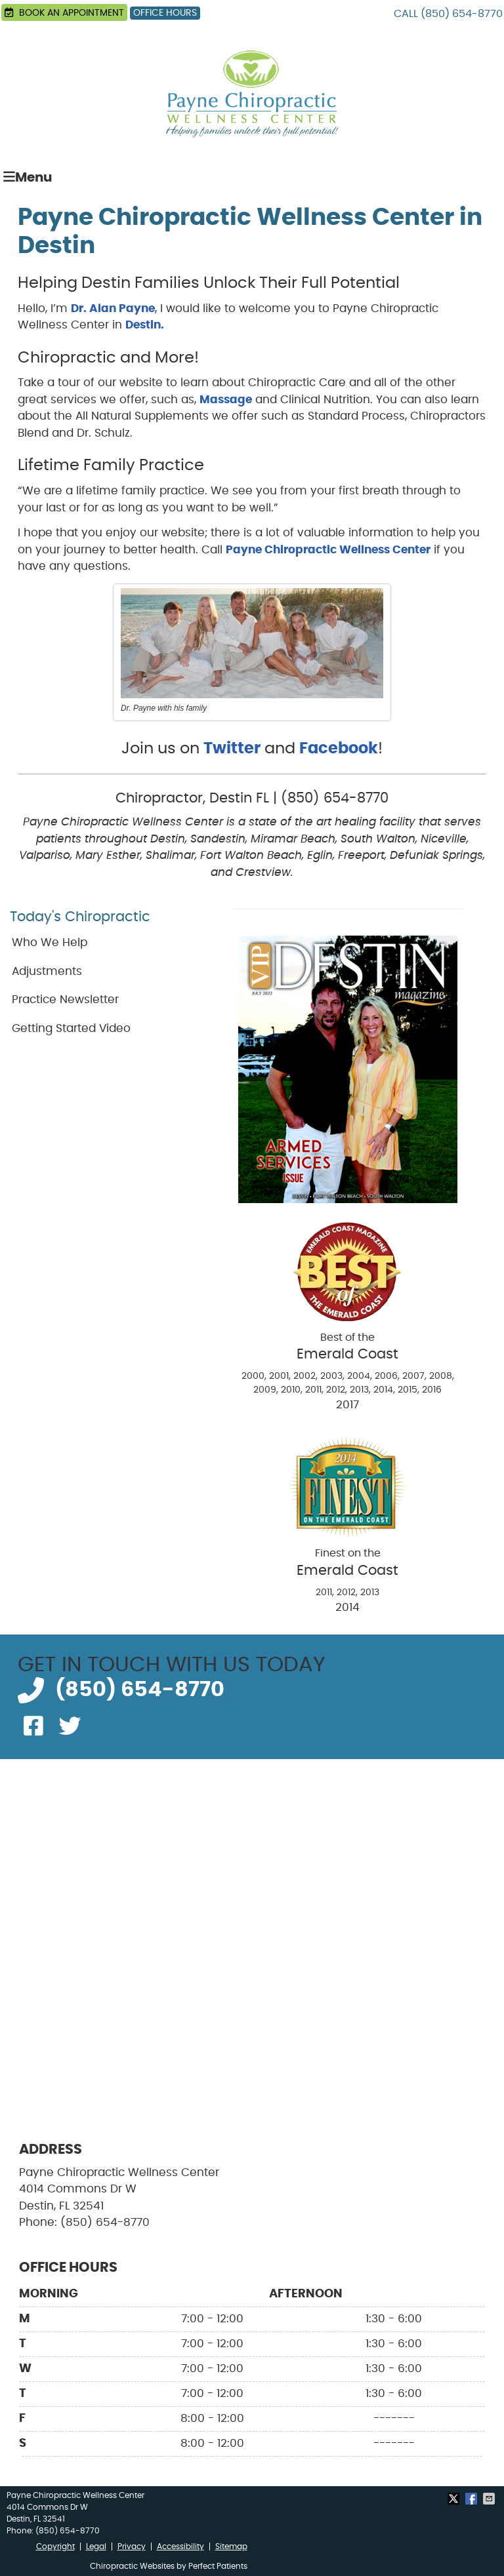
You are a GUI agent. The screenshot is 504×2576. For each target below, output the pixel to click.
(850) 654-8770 (462, 14)
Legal (96, 2546)
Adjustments (47, 971)
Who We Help (49, 942)
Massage (226, 399)
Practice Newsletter (65, 999)
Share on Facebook (472, 2499)
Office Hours (165, 13)
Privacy (131, 2546)
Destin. (144, 324)
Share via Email (490, 2499)
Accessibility (180, 2546)
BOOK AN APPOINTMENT (64, 12)
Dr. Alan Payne (113, 308)
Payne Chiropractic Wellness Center (328, 549)
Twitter (232, 749)
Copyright (55, 2546)
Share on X (455, 2499)
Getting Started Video (71, 1028)
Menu (27, 177)
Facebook (338, 749)
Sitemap (231, 2546)
